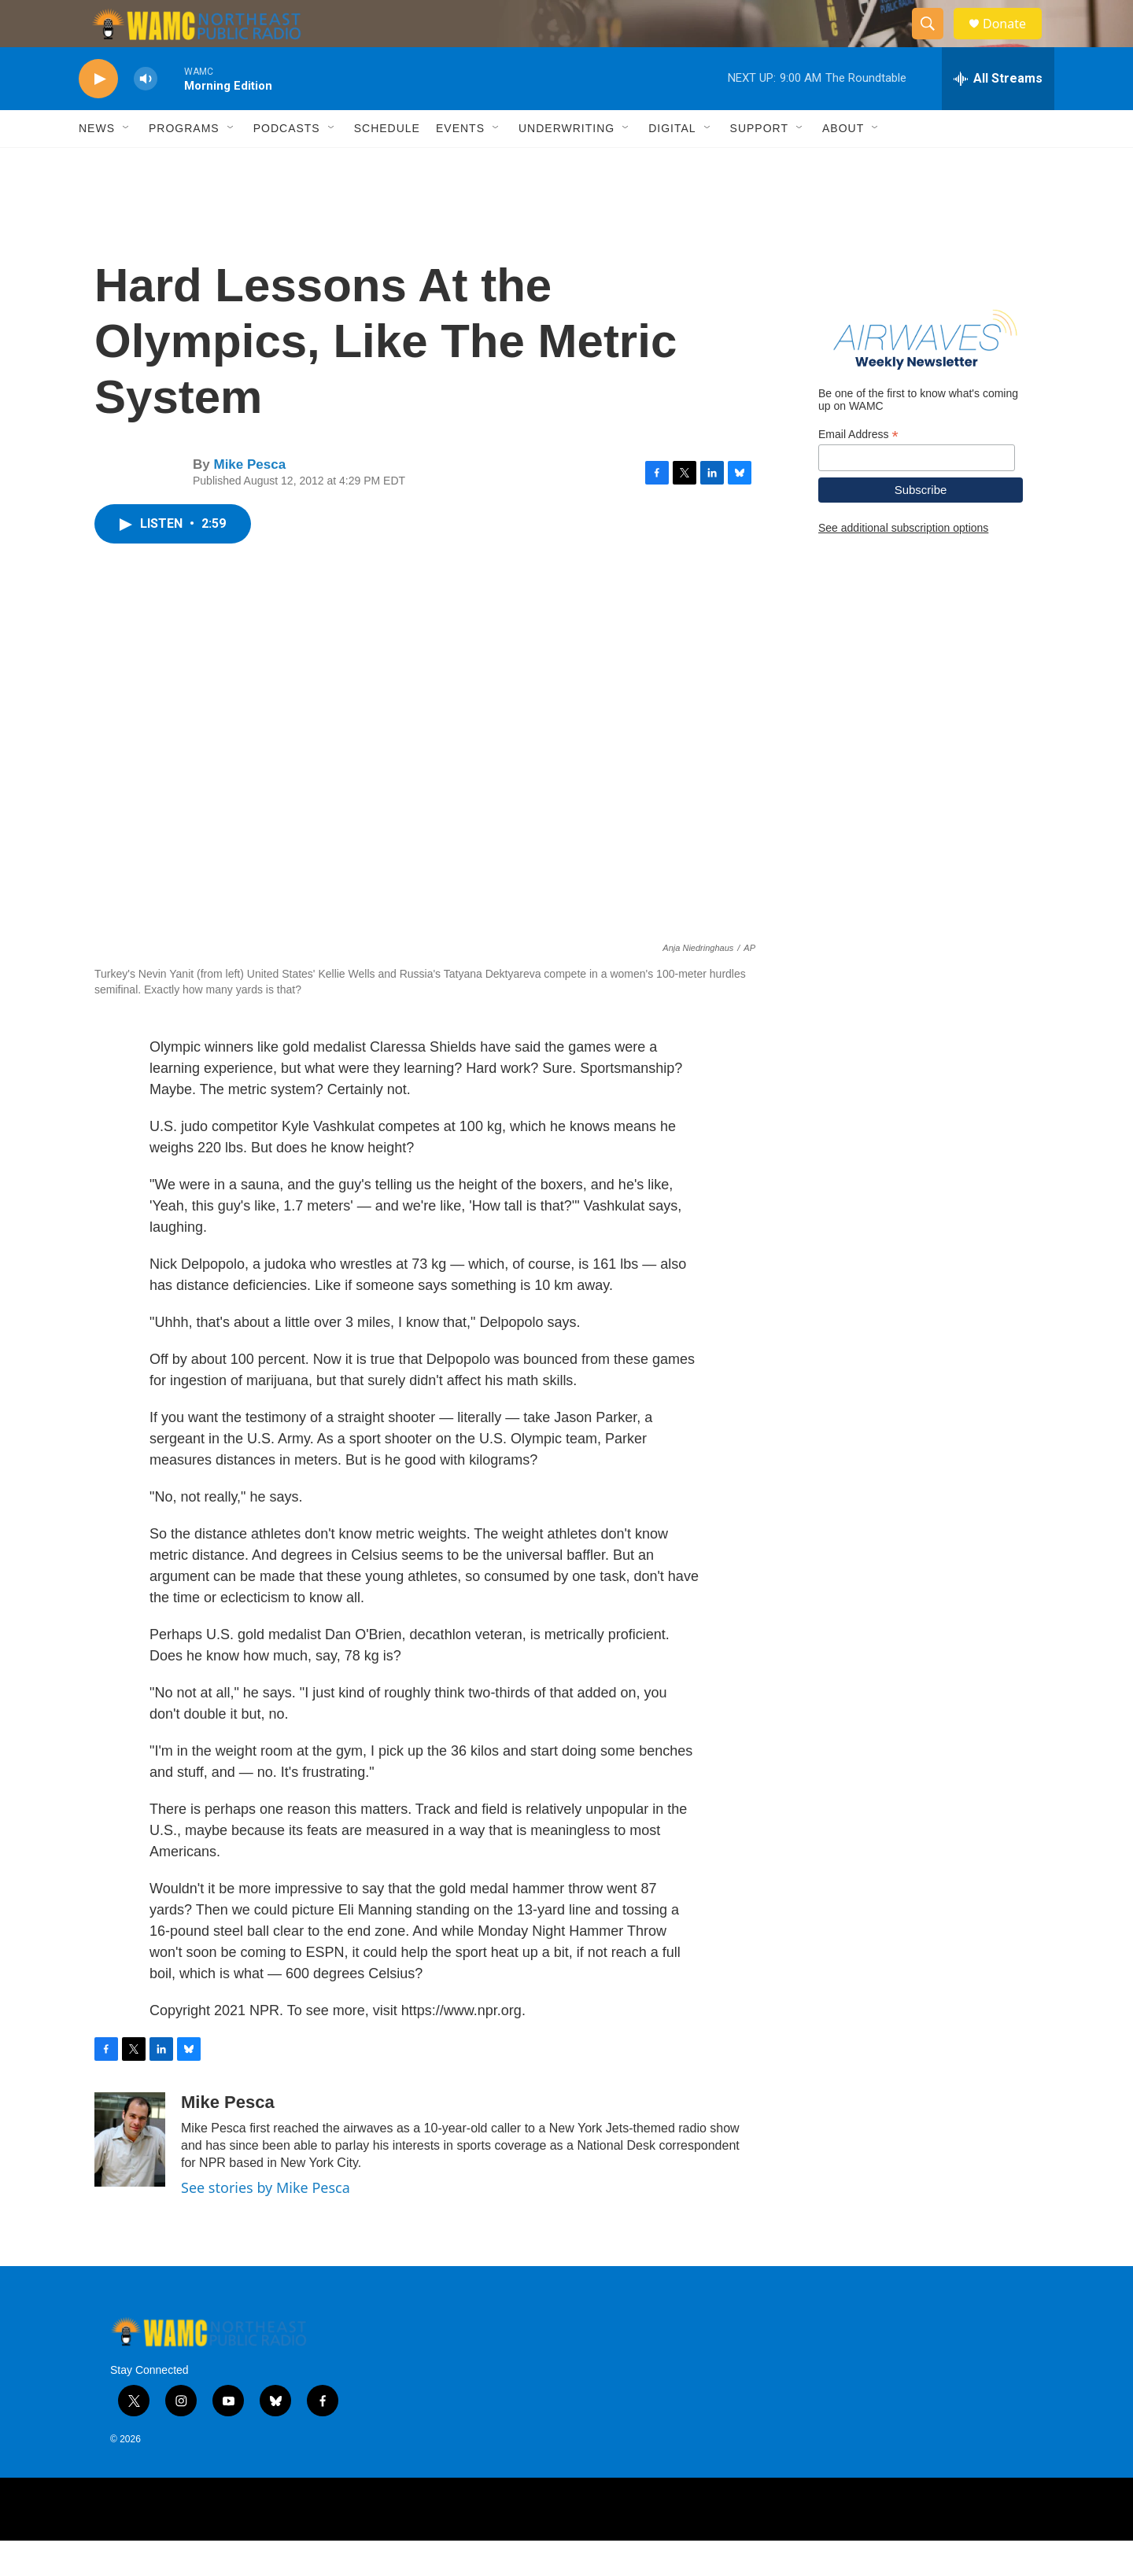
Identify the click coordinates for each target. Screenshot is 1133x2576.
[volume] (145, 114)
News (97, 163)
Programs (184, 163)
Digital (672, 163)
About (843, 163)
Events (460, 163)
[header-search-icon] (934, 41)
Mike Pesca (249, 499)
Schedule (387, 163)
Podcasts (286, 163)
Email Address (858, 470)
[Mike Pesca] (129, 2175)
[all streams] (998, 114)
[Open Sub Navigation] (126, 163)
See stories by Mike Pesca (265, 2222)
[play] (98, 114)
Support (759, 163)
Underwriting (566, 163)
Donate (1014, 41)
